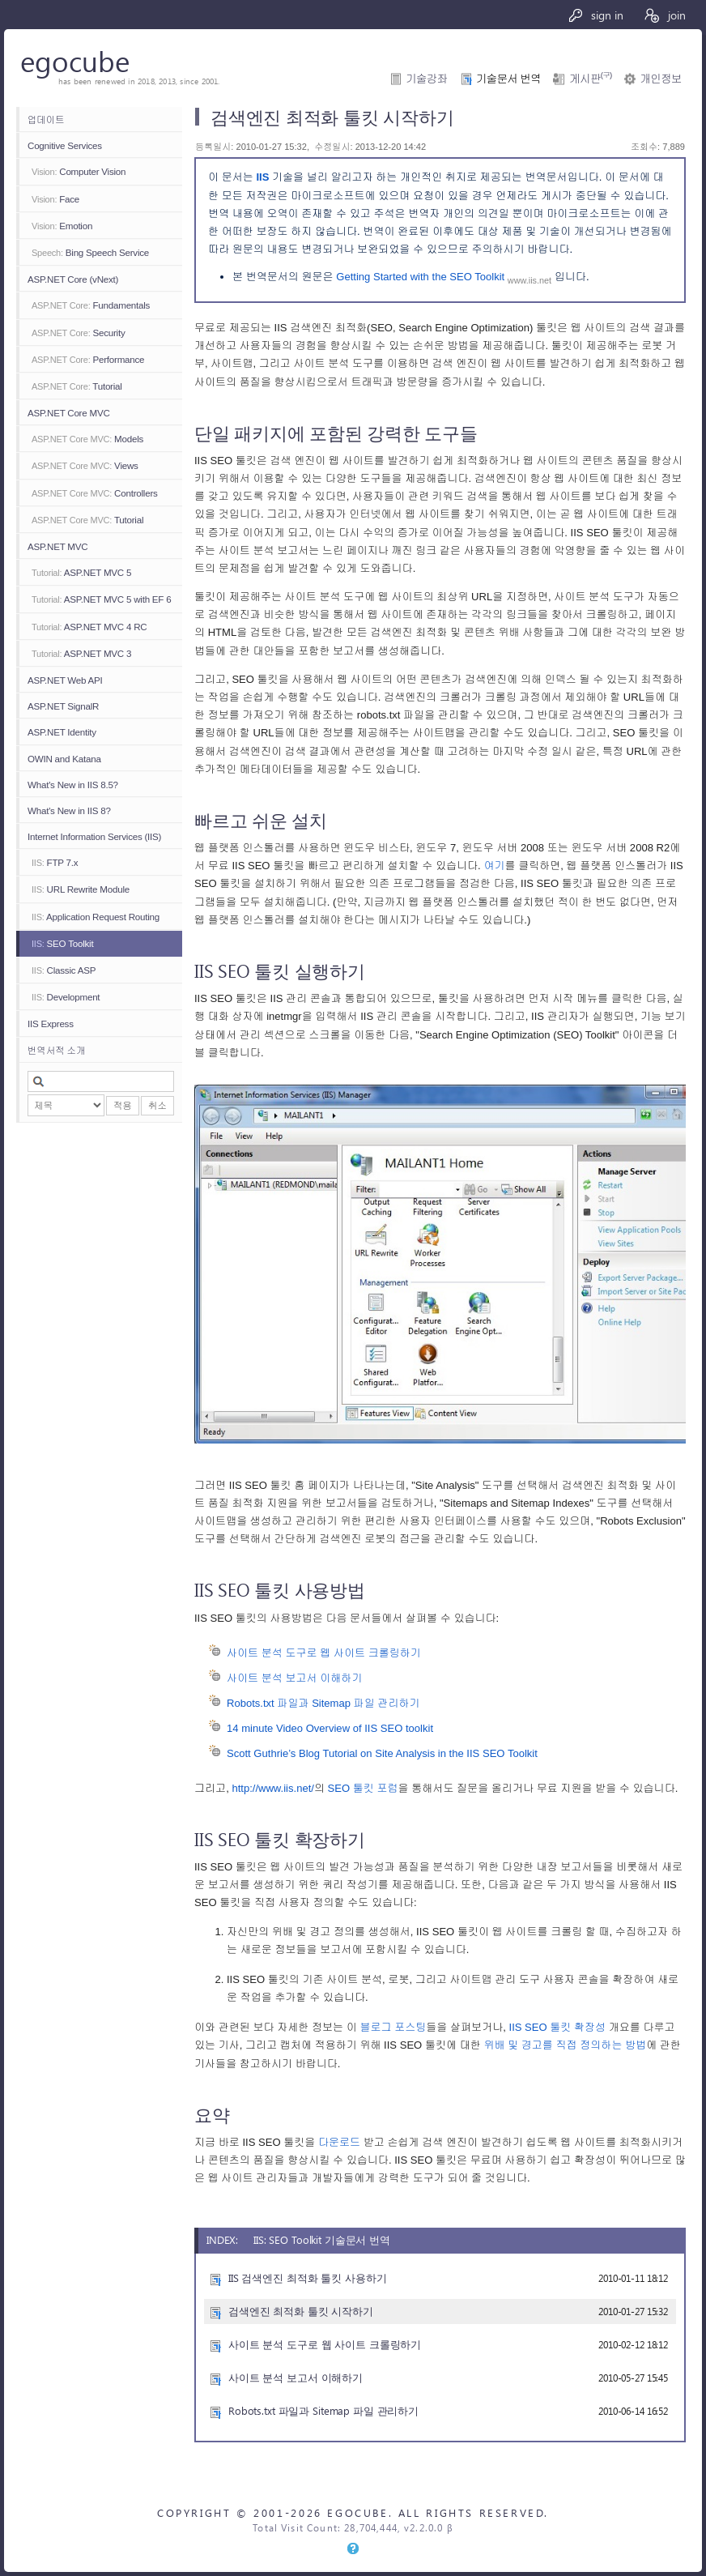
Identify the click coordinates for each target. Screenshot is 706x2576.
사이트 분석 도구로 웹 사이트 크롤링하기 (324, 1653)
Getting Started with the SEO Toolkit (422, 277)
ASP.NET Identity (62, 732)
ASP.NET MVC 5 (81, 572)
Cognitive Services (65, 145)
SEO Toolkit (62, 943)
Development (66, 997)
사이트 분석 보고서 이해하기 (294, 1678)
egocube (75, 60)
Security (78, 332)
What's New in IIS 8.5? (73, 784)
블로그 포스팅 (392, 2027)
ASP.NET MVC (57, 546)
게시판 (590, 79)
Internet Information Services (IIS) (94, 836)
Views (85, 465)
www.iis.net (529, 280)
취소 (157, 1105)
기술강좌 (427, 79)
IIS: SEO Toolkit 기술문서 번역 (321, 2239)
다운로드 (339, 2142)
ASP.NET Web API (65, 680)
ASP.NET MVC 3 (81, 653)
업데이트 (46, 119)
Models (87, 438)
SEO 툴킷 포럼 (363, 1788)
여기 (493, 865)
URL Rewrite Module (81, 889)
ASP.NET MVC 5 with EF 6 (101, 599)
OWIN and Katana (64, 758)
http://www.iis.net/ (273, 1788)
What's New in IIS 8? (69, 810)
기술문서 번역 (508, 79)
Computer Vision (78, 171)
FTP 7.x (55, 862)
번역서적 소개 (56, 1050)
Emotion (62, 225)
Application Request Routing (95, 916)
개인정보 (661, 79)
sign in (595, 14)
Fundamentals (91, 305)
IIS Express (51, 1023)
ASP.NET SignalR (63, 706)
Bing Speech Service (90, 252)
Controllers (95, 493)
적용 (122, 1105)
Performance (88, 359)
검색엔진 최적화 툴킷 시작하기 (300, 2311)
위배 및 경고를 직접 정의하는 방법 (564, 2045)
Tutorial (77, 386)
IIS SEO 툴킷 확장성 (557, 2027)
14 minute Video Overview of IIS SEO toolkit (330, 1728)
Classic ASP (64, 970)
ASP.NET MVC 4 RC (89, 626)
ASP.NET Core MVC (69, 412)
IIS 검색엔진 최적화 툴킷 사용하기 (307, 2277)
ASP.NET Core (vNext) (73, 279)
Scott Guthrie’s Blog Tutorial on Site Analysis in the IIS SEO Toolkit (382, 1753)
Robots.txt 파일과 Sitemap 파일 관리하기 (323, 1703)
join (664, 14)
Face (55, 199)
